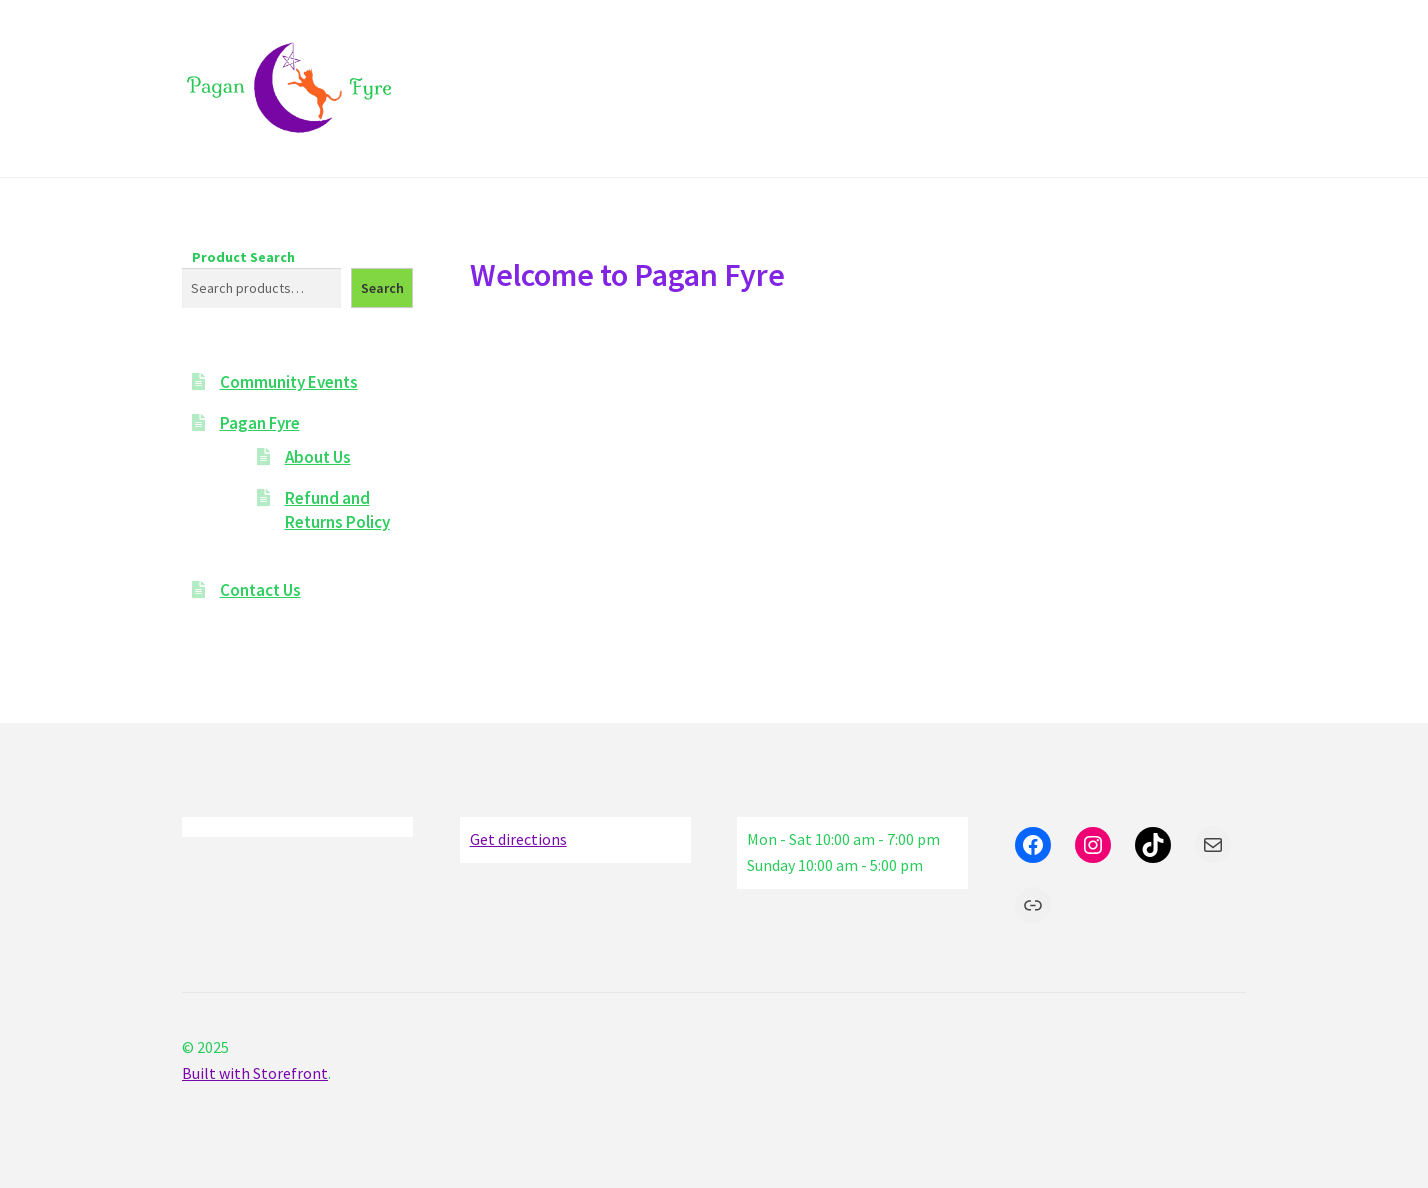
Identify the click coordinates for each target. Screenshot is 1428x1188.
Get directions (518, 839)
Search (382, 288)
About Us (318, 457)
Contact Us (260, 590)
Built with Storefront (255, 1073)
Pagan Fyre (260, 423)
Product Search (243, 257)
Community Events (289, 382)
